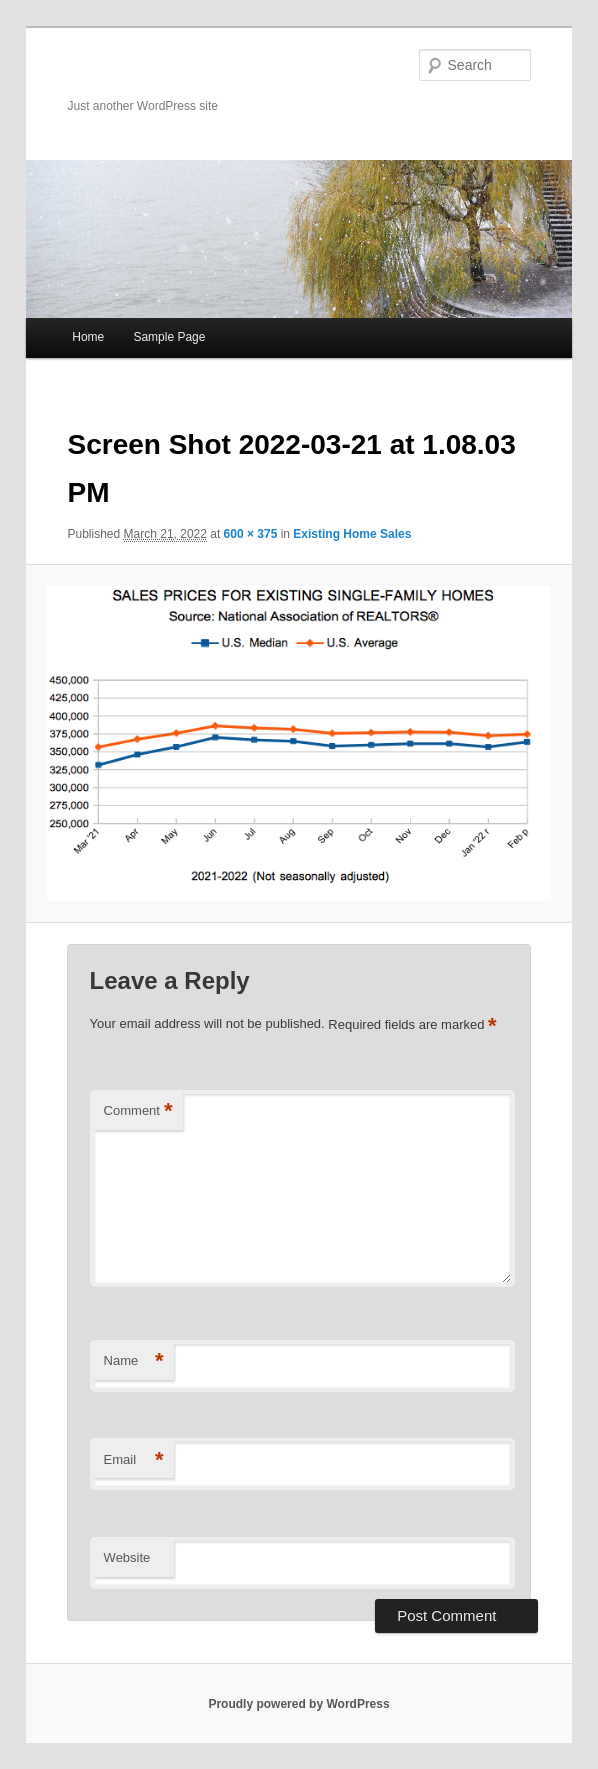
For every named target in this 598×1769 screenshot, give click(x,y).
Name (134, 1361)
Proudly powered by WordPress (298, 1704)
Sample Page (169, 337)
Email (134, 1460)
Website (127, 1557)
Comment (138, 1111)
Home (88, 337)
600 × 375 (251, 534)
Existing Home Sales (352, 534)
